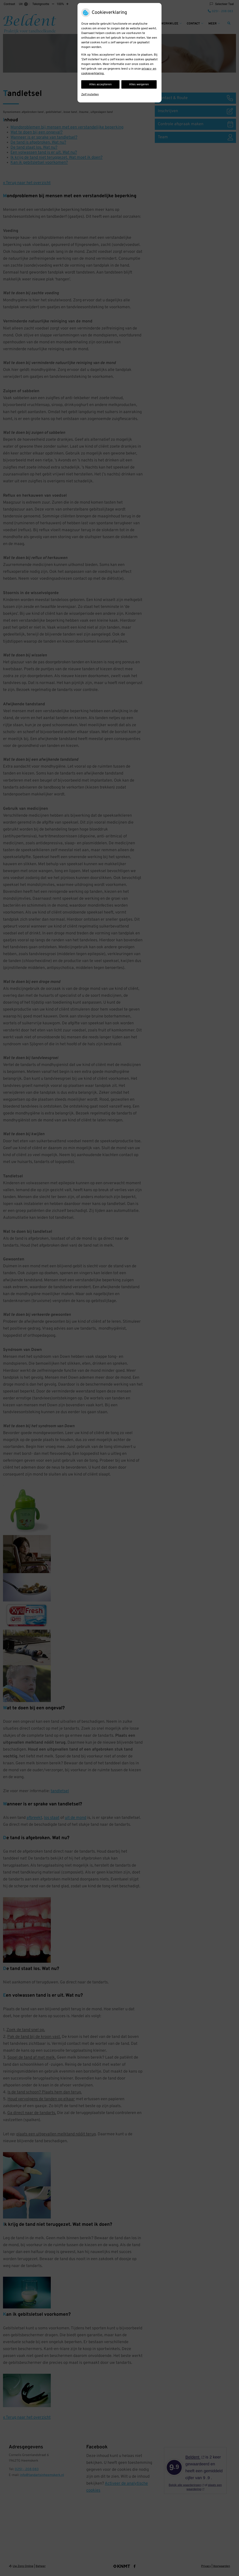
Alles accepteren (100, 84)
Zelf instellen (90, 94)
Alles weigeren (139, 84)
